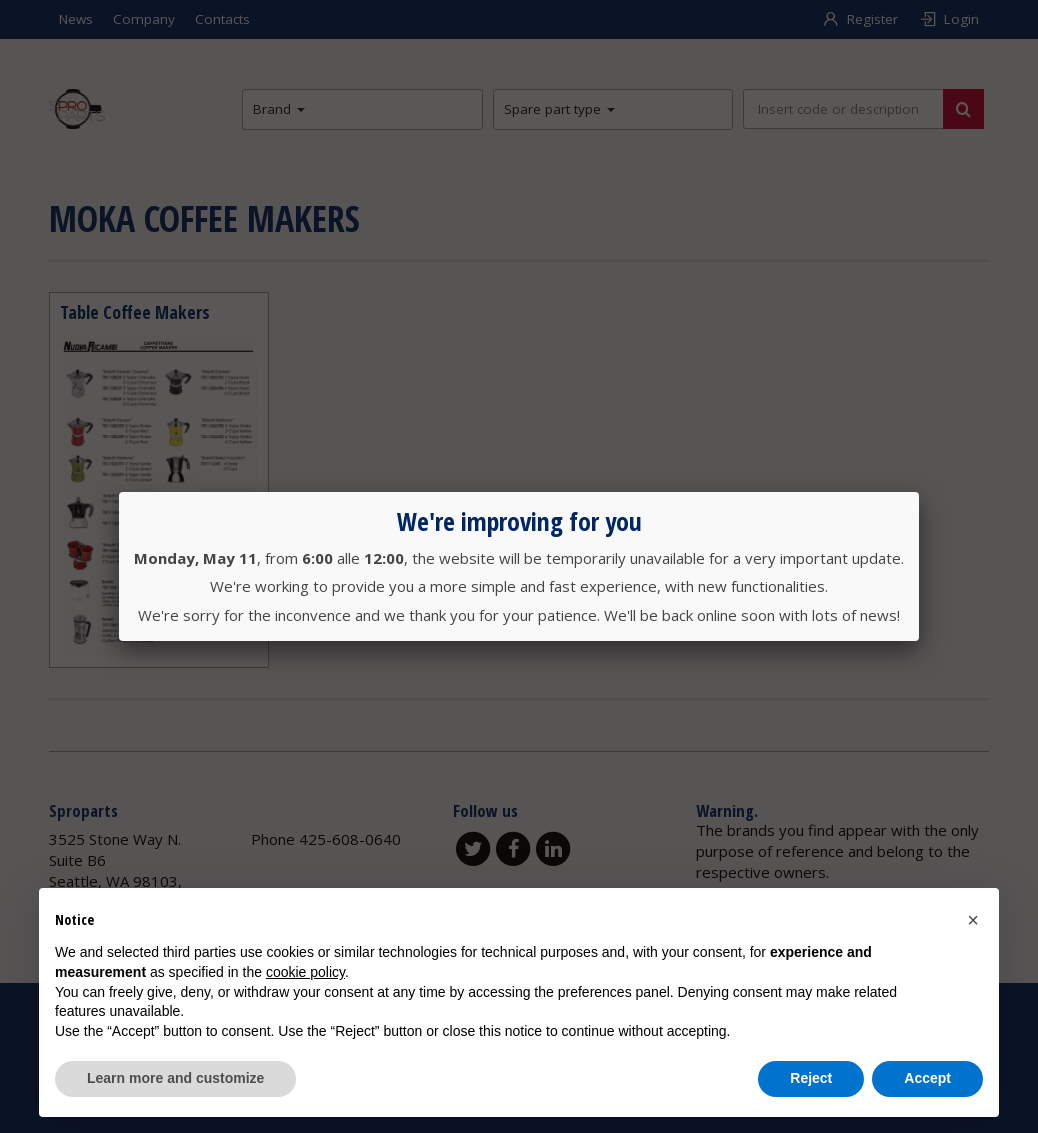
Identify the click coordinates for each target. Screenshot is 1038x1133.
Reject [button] (811, 1078)
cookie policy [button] (305, 972)
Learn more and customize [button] (175, 1078)
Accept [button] (927, 1078)
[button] (973, 920)
